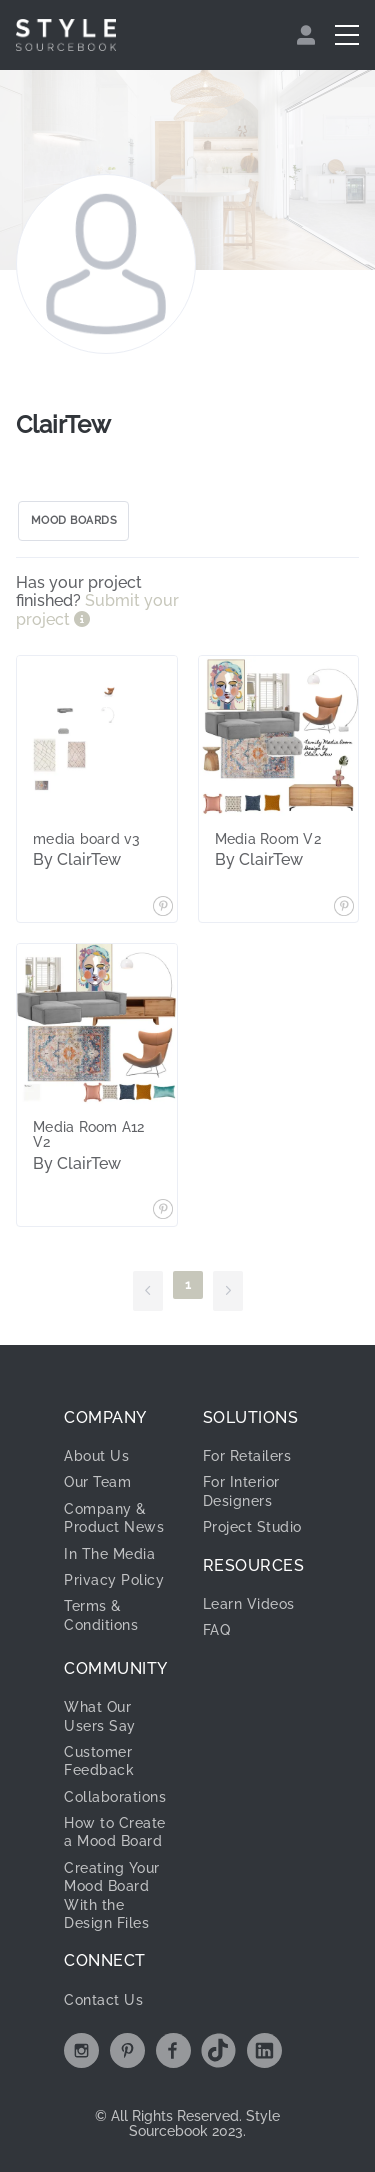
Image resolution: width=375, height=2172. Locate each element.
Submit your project (97, 609)
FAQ (217, 1630)
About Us (96, 1456)
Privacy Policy (114, 1580)
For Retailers (247, 1456)
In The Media (109, 1554)
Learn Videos (249, 1604)
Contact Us (103, 2000)
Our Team (97, 1482)
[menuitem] (308, 35)
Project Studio (252, 1527)
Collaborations (115, 1797)
